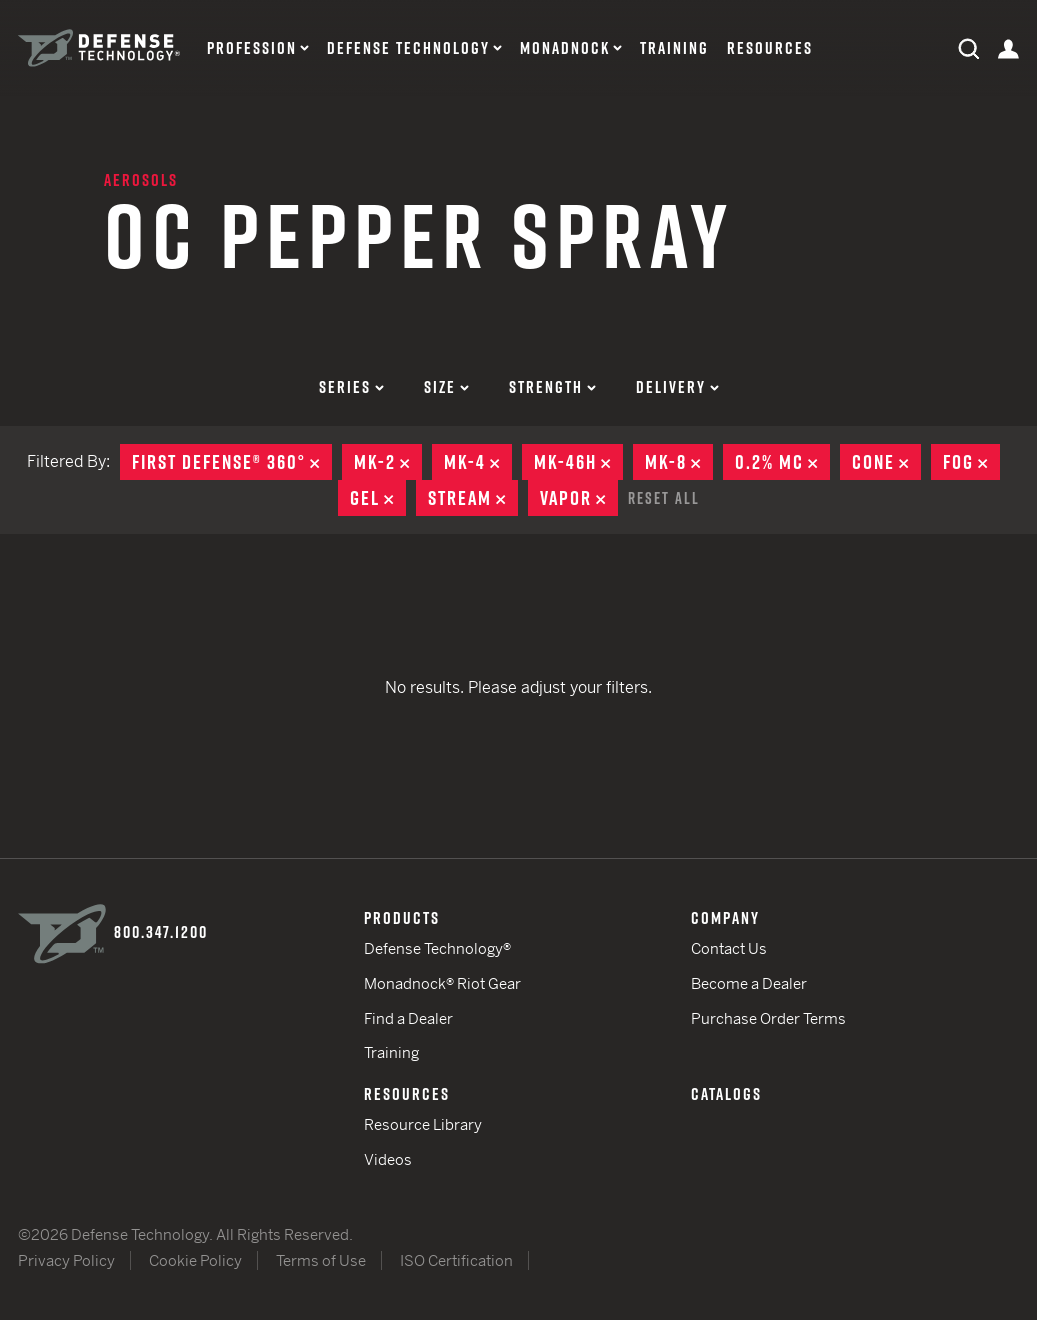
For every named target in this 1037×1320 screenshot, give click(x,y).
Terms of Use (321, 1260)
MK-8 (679, 462)
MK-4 (478, 462)
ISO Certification (456, 1260)
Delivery (677, 387)
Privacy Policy (66, 1260)
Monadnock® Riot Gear (442, 983)
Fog (971, 462)
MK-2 (388, 462)
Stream (473, 498)
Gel (378, 498)
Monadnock (565, 48)
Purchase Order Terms (768, 1018)
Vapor (579, 498)
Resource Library (423, 1124)
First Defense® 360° (232, 462)
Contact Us (729, 948)
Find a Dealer (408, 1018)
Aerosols (141, 180)
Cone (886, 462)
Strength (552, 387)
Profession (252, 48)
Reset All (664, 498)
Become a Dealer (749, 983)
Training (674, 48)
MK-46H (578, 462)
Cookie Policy (195, 1260)
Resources (770, 48)
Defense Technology (408, 48)
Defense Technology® (437, 948)
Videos (388, 1159)
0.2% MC (782, 462)
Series (351, 387)
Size (446, 387)
